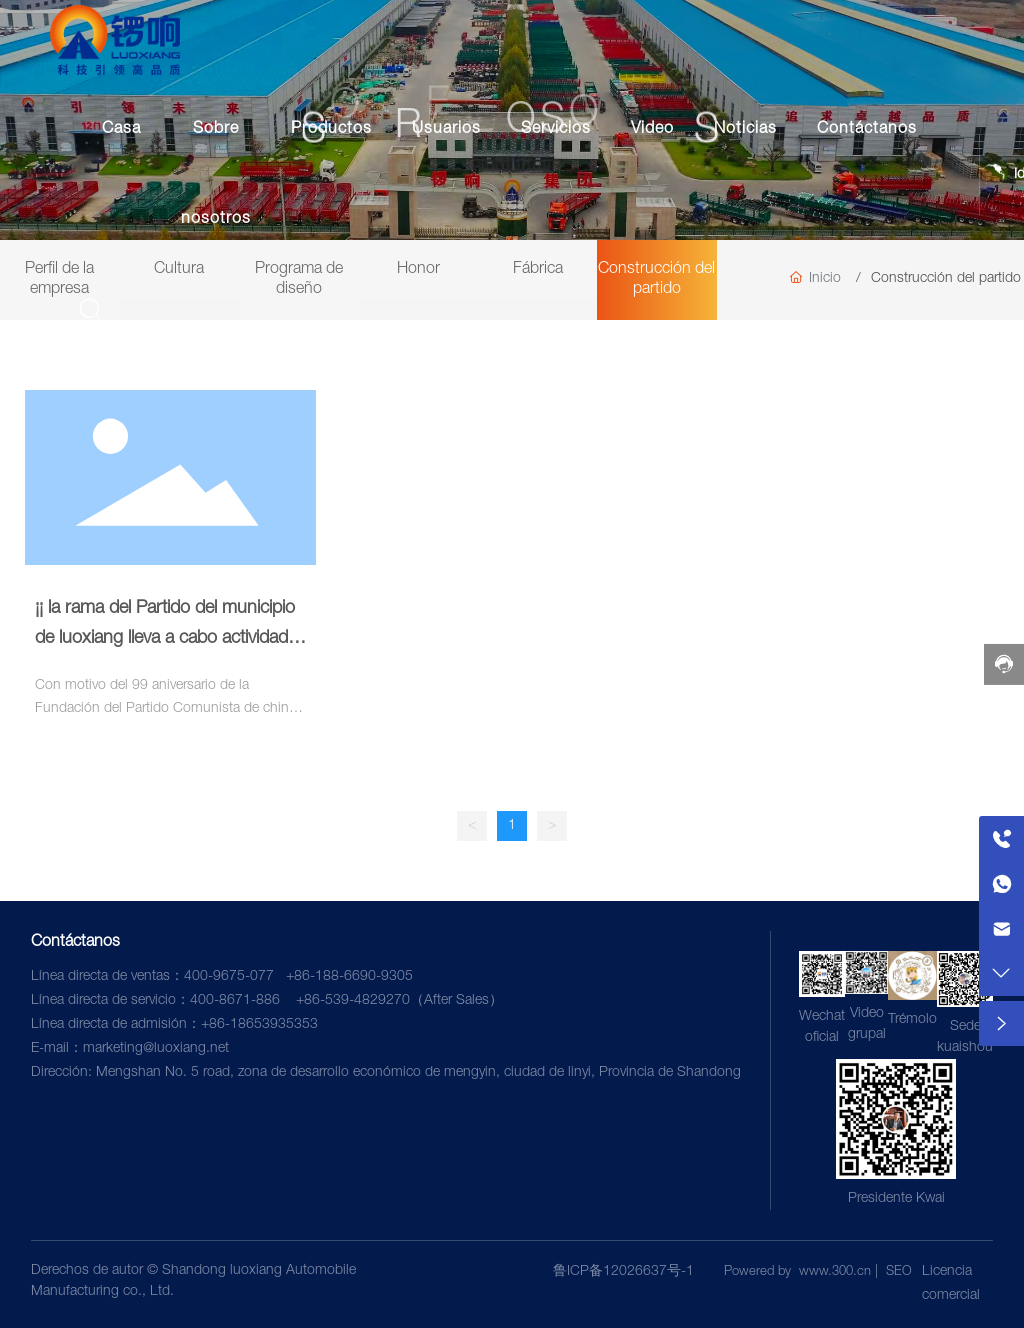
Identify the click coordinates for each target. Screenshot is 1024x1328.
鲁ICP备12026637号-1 (623, 1272)
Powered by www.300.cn (797, 1272)
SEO (899, 1272)
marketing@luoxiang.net (156, 1049)
